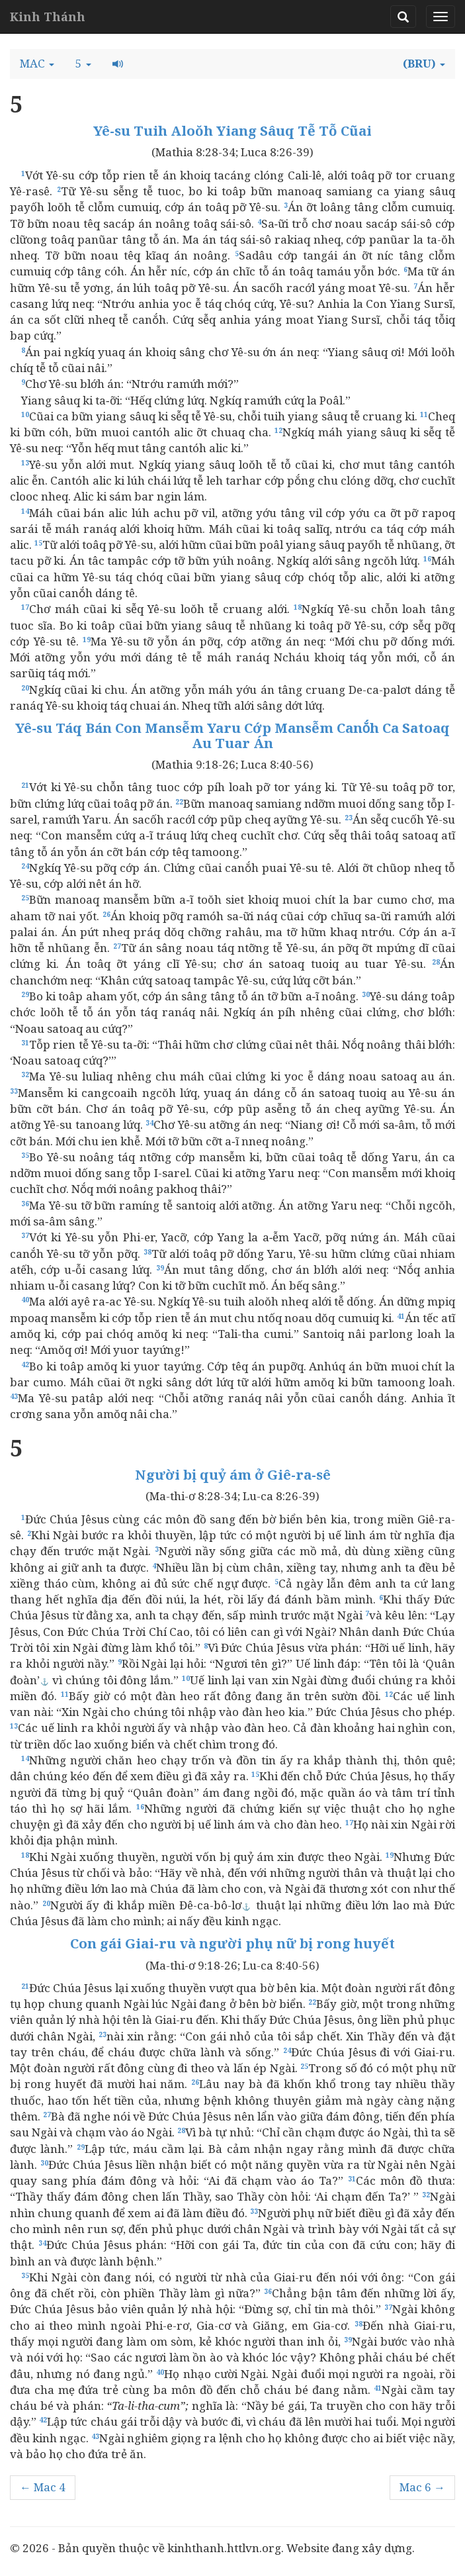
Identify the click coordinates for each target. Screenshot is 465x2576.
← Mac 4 (42, 2487)
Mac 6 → (422, 2487)
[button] (37, 63)
